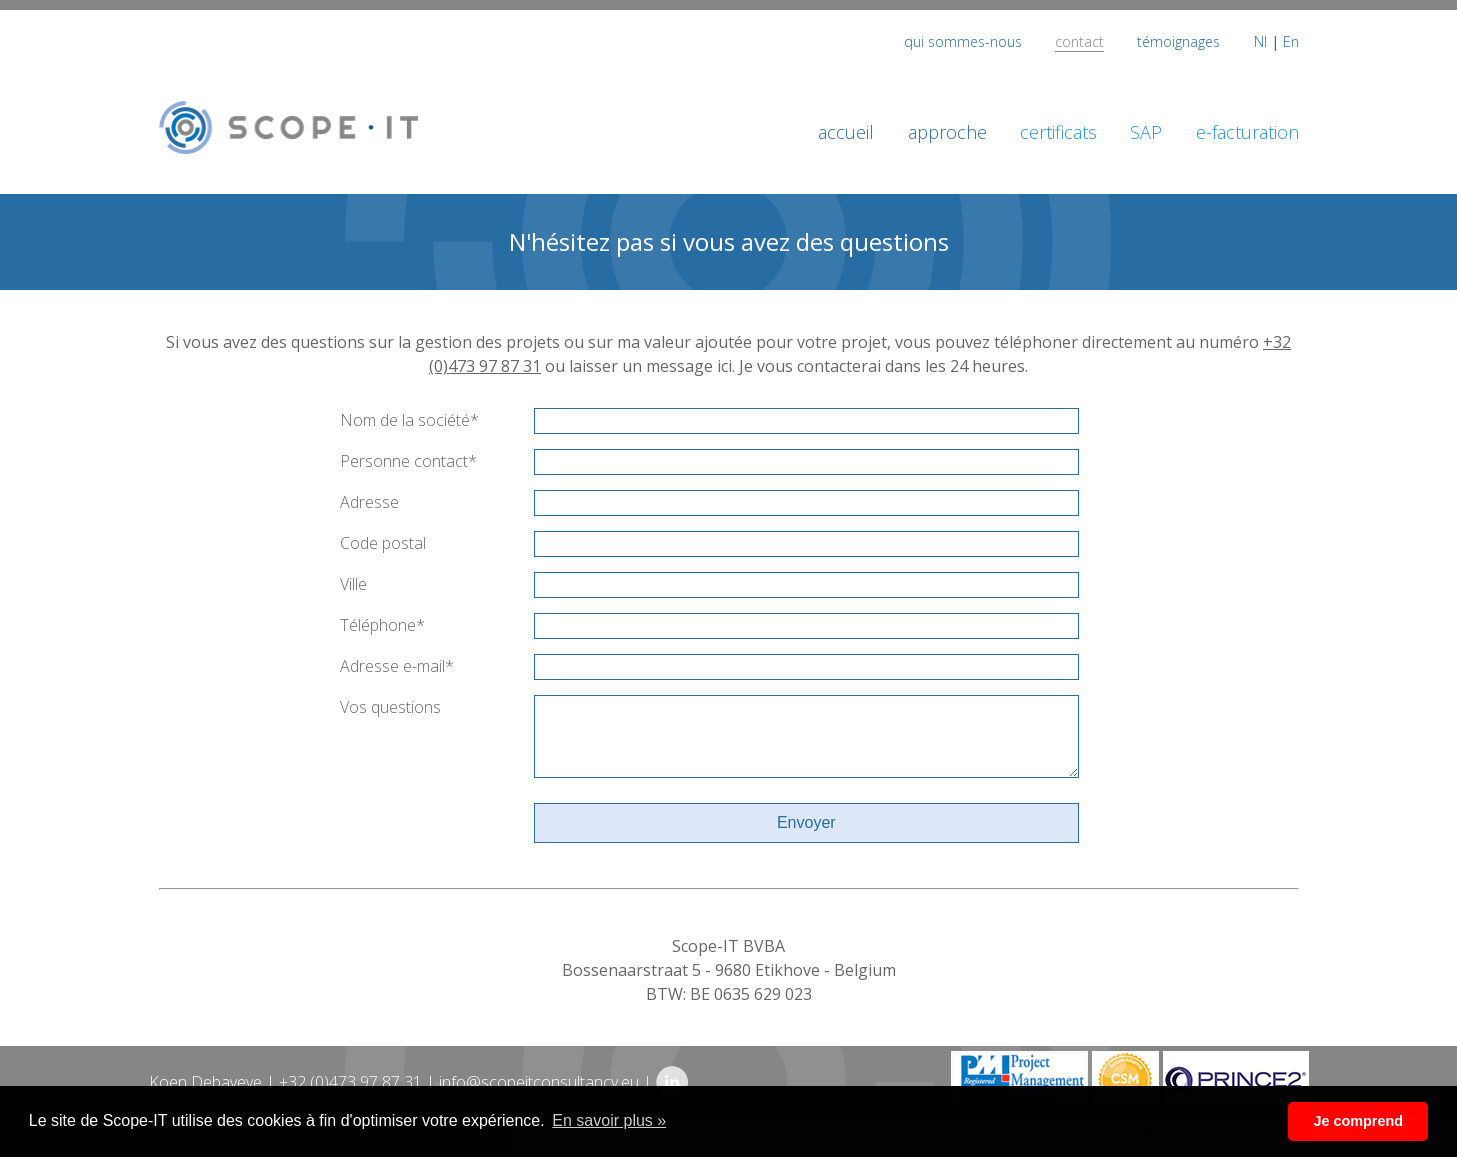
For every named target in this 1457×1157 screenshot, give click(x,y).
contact (1079, 41)
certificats (1058, 132)
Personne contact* (408, 461)
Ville (353, 584)
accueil (846, 132)
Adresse (369, 502)
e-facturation (1247, 132)
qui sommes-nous (963, 41)
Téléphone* (382, 625)
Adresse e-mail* (397, 666)
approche (947, 132)
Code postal (383, 543)
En (1291, 41)
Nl (1260, 41)
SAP (1146, 132)
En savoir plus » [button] (609, 1120)
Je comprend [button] (1358, 1121)
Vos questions (390, 707)
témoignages (1178, 41)
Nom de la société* (409, 420)
